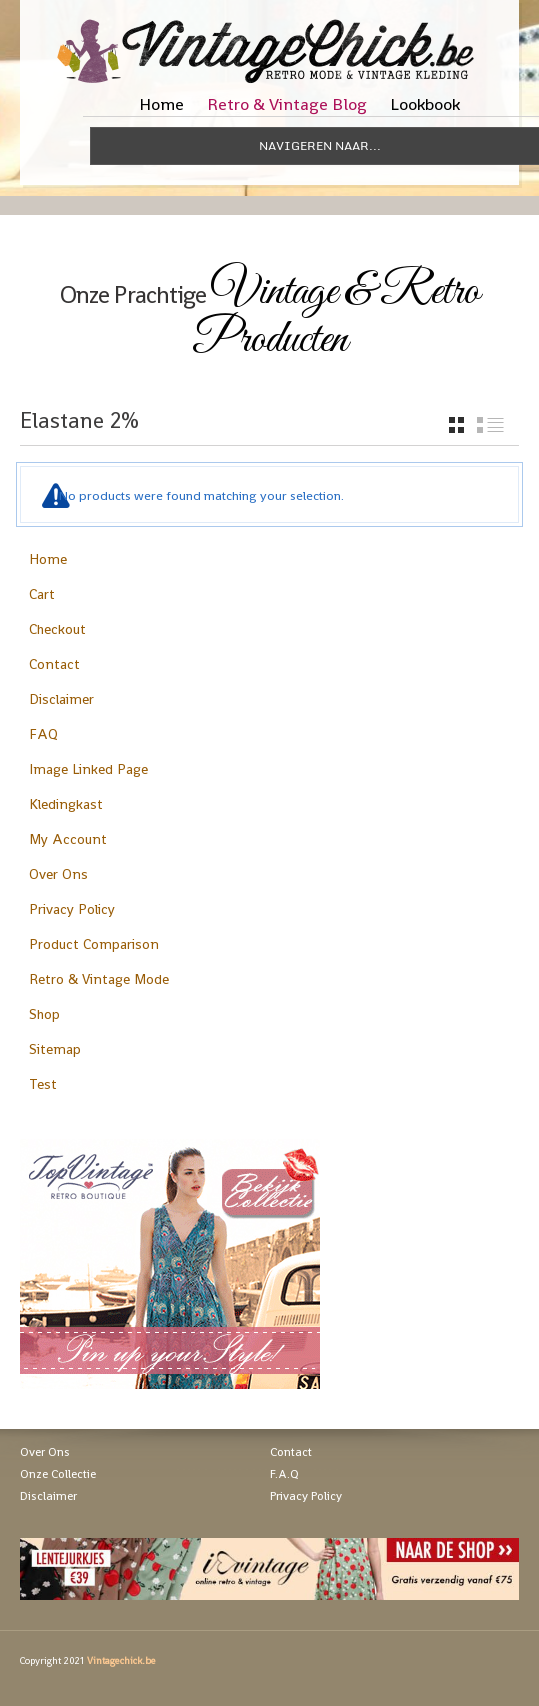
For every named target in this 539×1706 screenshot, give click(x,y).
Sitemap (55, 1049)
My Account (68, 839)
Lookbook (425, 104)
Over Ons (58, 874)
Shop (44, 1014)
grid (456, 425)
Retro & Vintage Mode (99, 979)
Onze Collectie (58, 1474)
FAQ (43, 734)
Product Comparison (94, 944)
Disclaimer (61, 699)
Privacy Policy (72, 909)
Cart (42, 594)
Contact (54, 664)
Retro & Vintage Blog (287, 104)
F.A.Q (284, 1474)
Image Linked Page (88, 769)
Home (161, 104)
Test (43, 1084)
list (490, 425)
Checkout (57, 629)
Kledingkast (66, 804)
